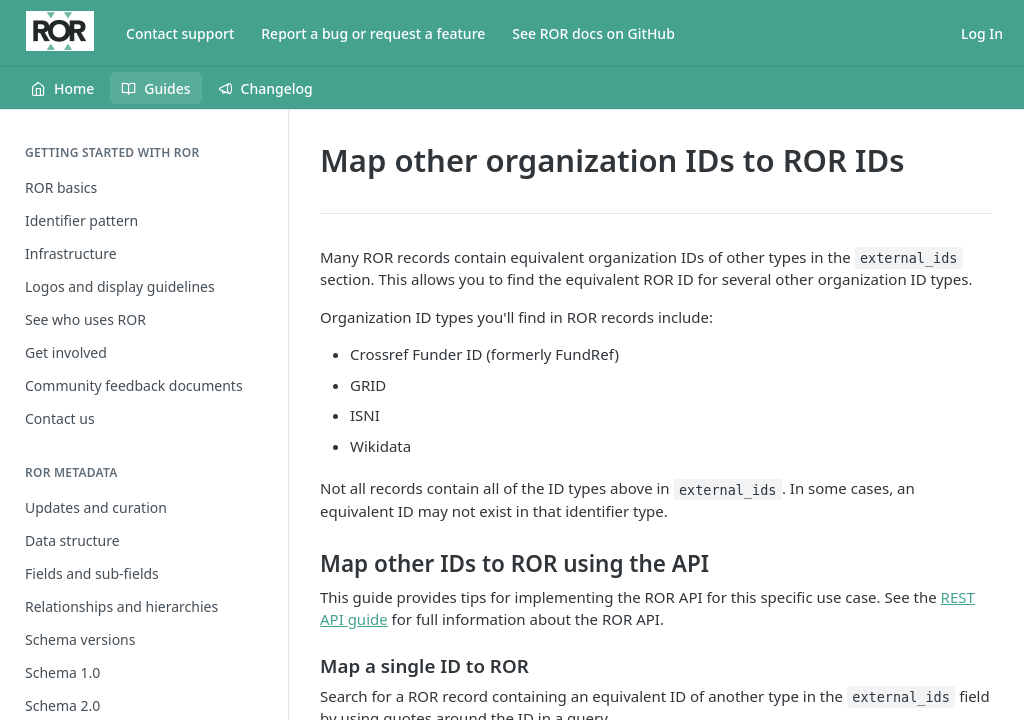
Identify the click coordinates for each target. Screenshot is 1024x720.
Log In (982, 33)
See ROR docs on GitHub (593, 33)
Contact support (180, 33)
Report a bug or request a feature (373, 33)
